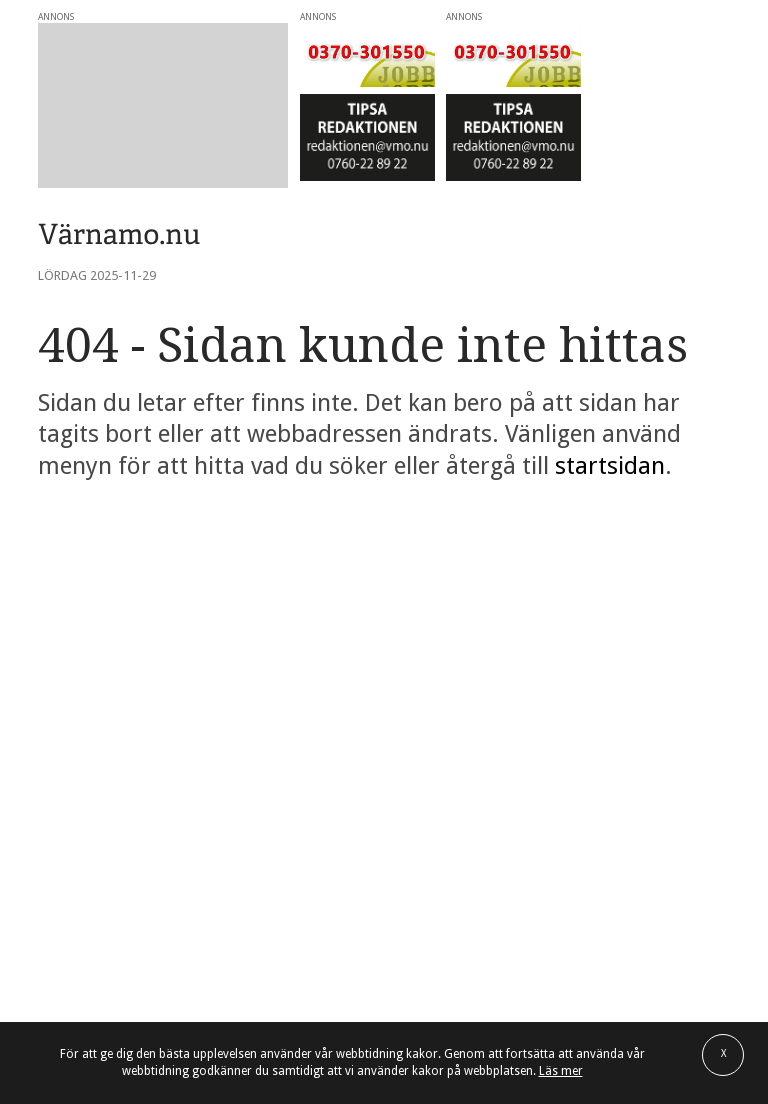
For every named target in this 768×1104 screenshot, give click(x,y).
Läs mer (561, 1071)
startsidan (610, 466)
